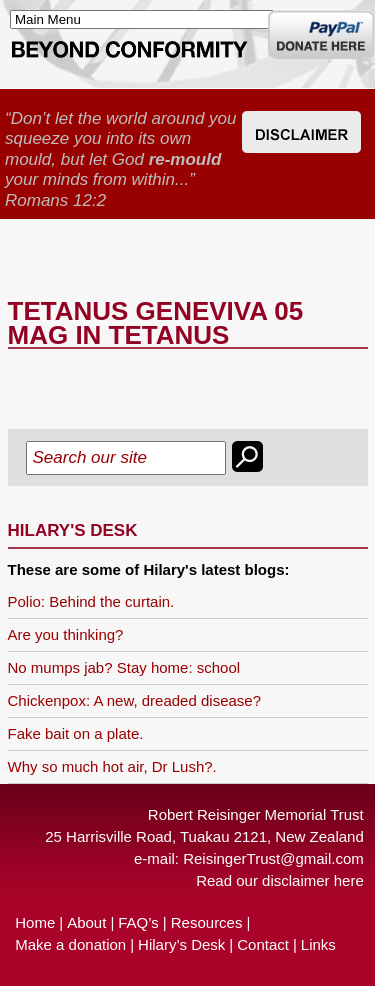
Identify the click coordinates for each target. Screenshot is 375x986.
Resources (207, 922)
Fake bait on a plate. (76, 733)
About (86, 922)
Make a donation (70, 944)
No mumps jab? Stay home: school (124, 667)
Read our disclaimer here (280, 880)
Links (318, 944)
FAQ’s (138, 922)
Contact (263, 944)
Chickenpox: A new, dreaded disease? (135, 700)
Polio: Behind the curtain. (91, 601)
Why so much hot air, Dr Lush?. (112, 766)
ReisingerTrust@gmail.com (273, 858)
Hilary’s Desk (181, 944)
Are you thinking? (66, 634)
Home (35, 922)
